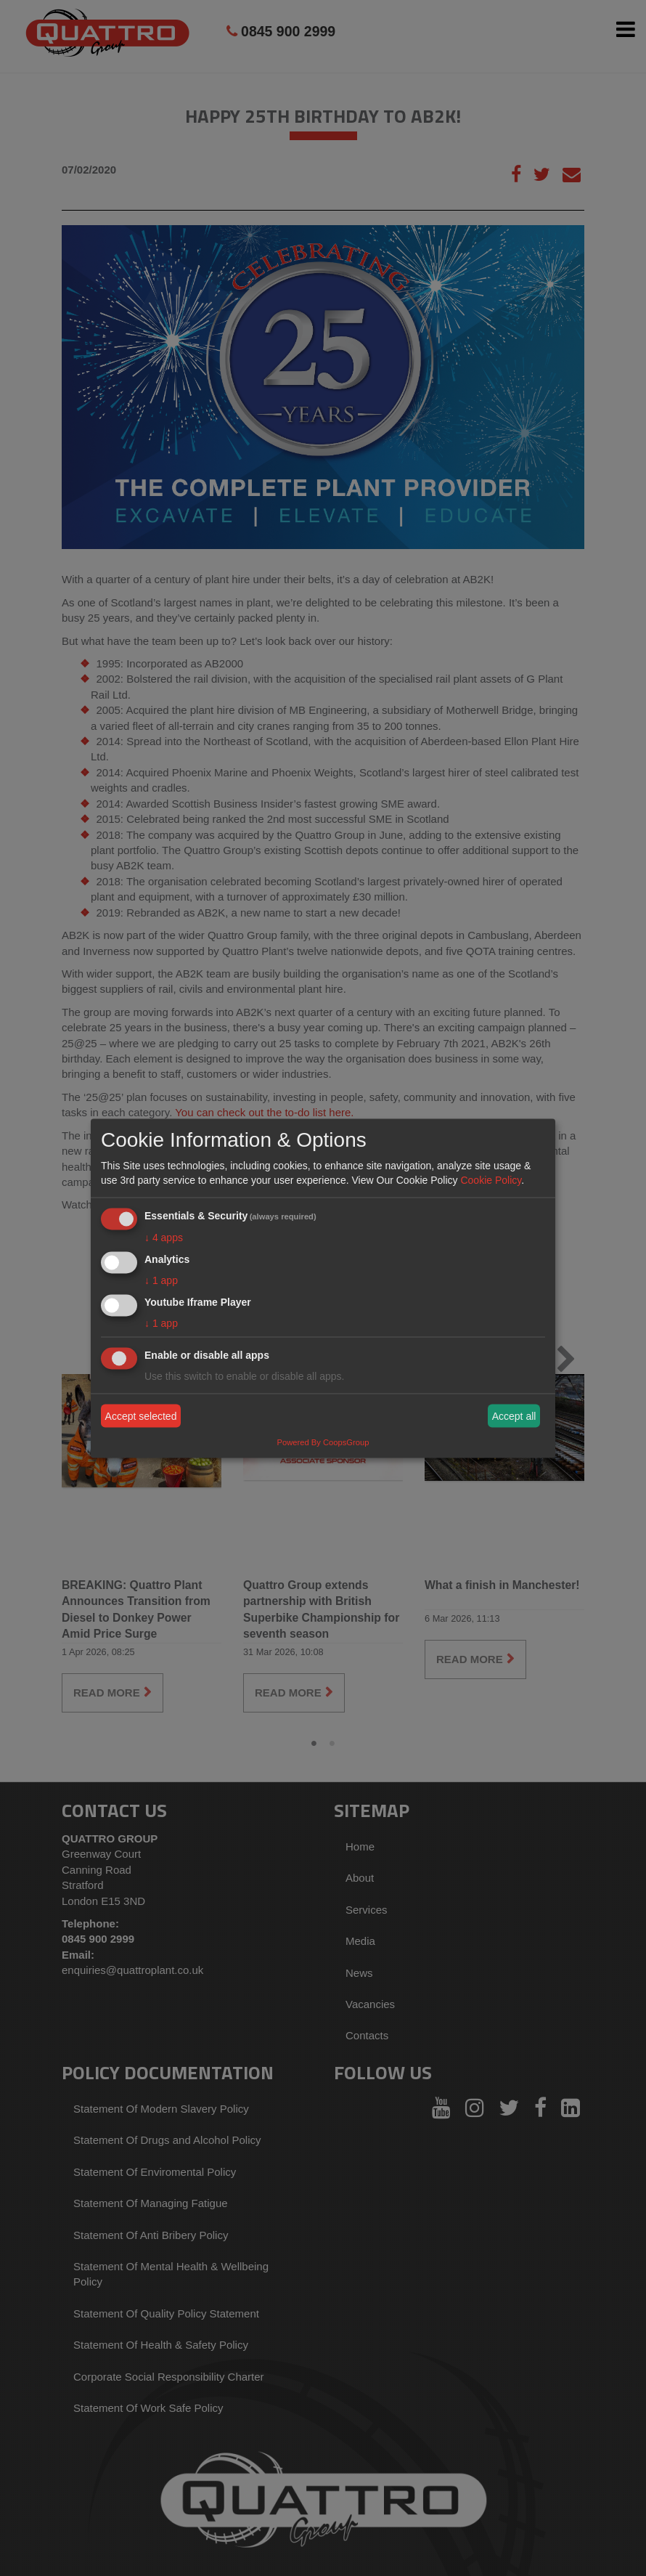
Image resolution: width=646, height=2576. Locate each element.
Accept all (514, 1416)
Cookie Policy (490, 1180)
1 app (161, 1279)
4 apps (163, 1237)
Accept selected (141, 1416)
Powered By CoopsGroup (323, 1441)
